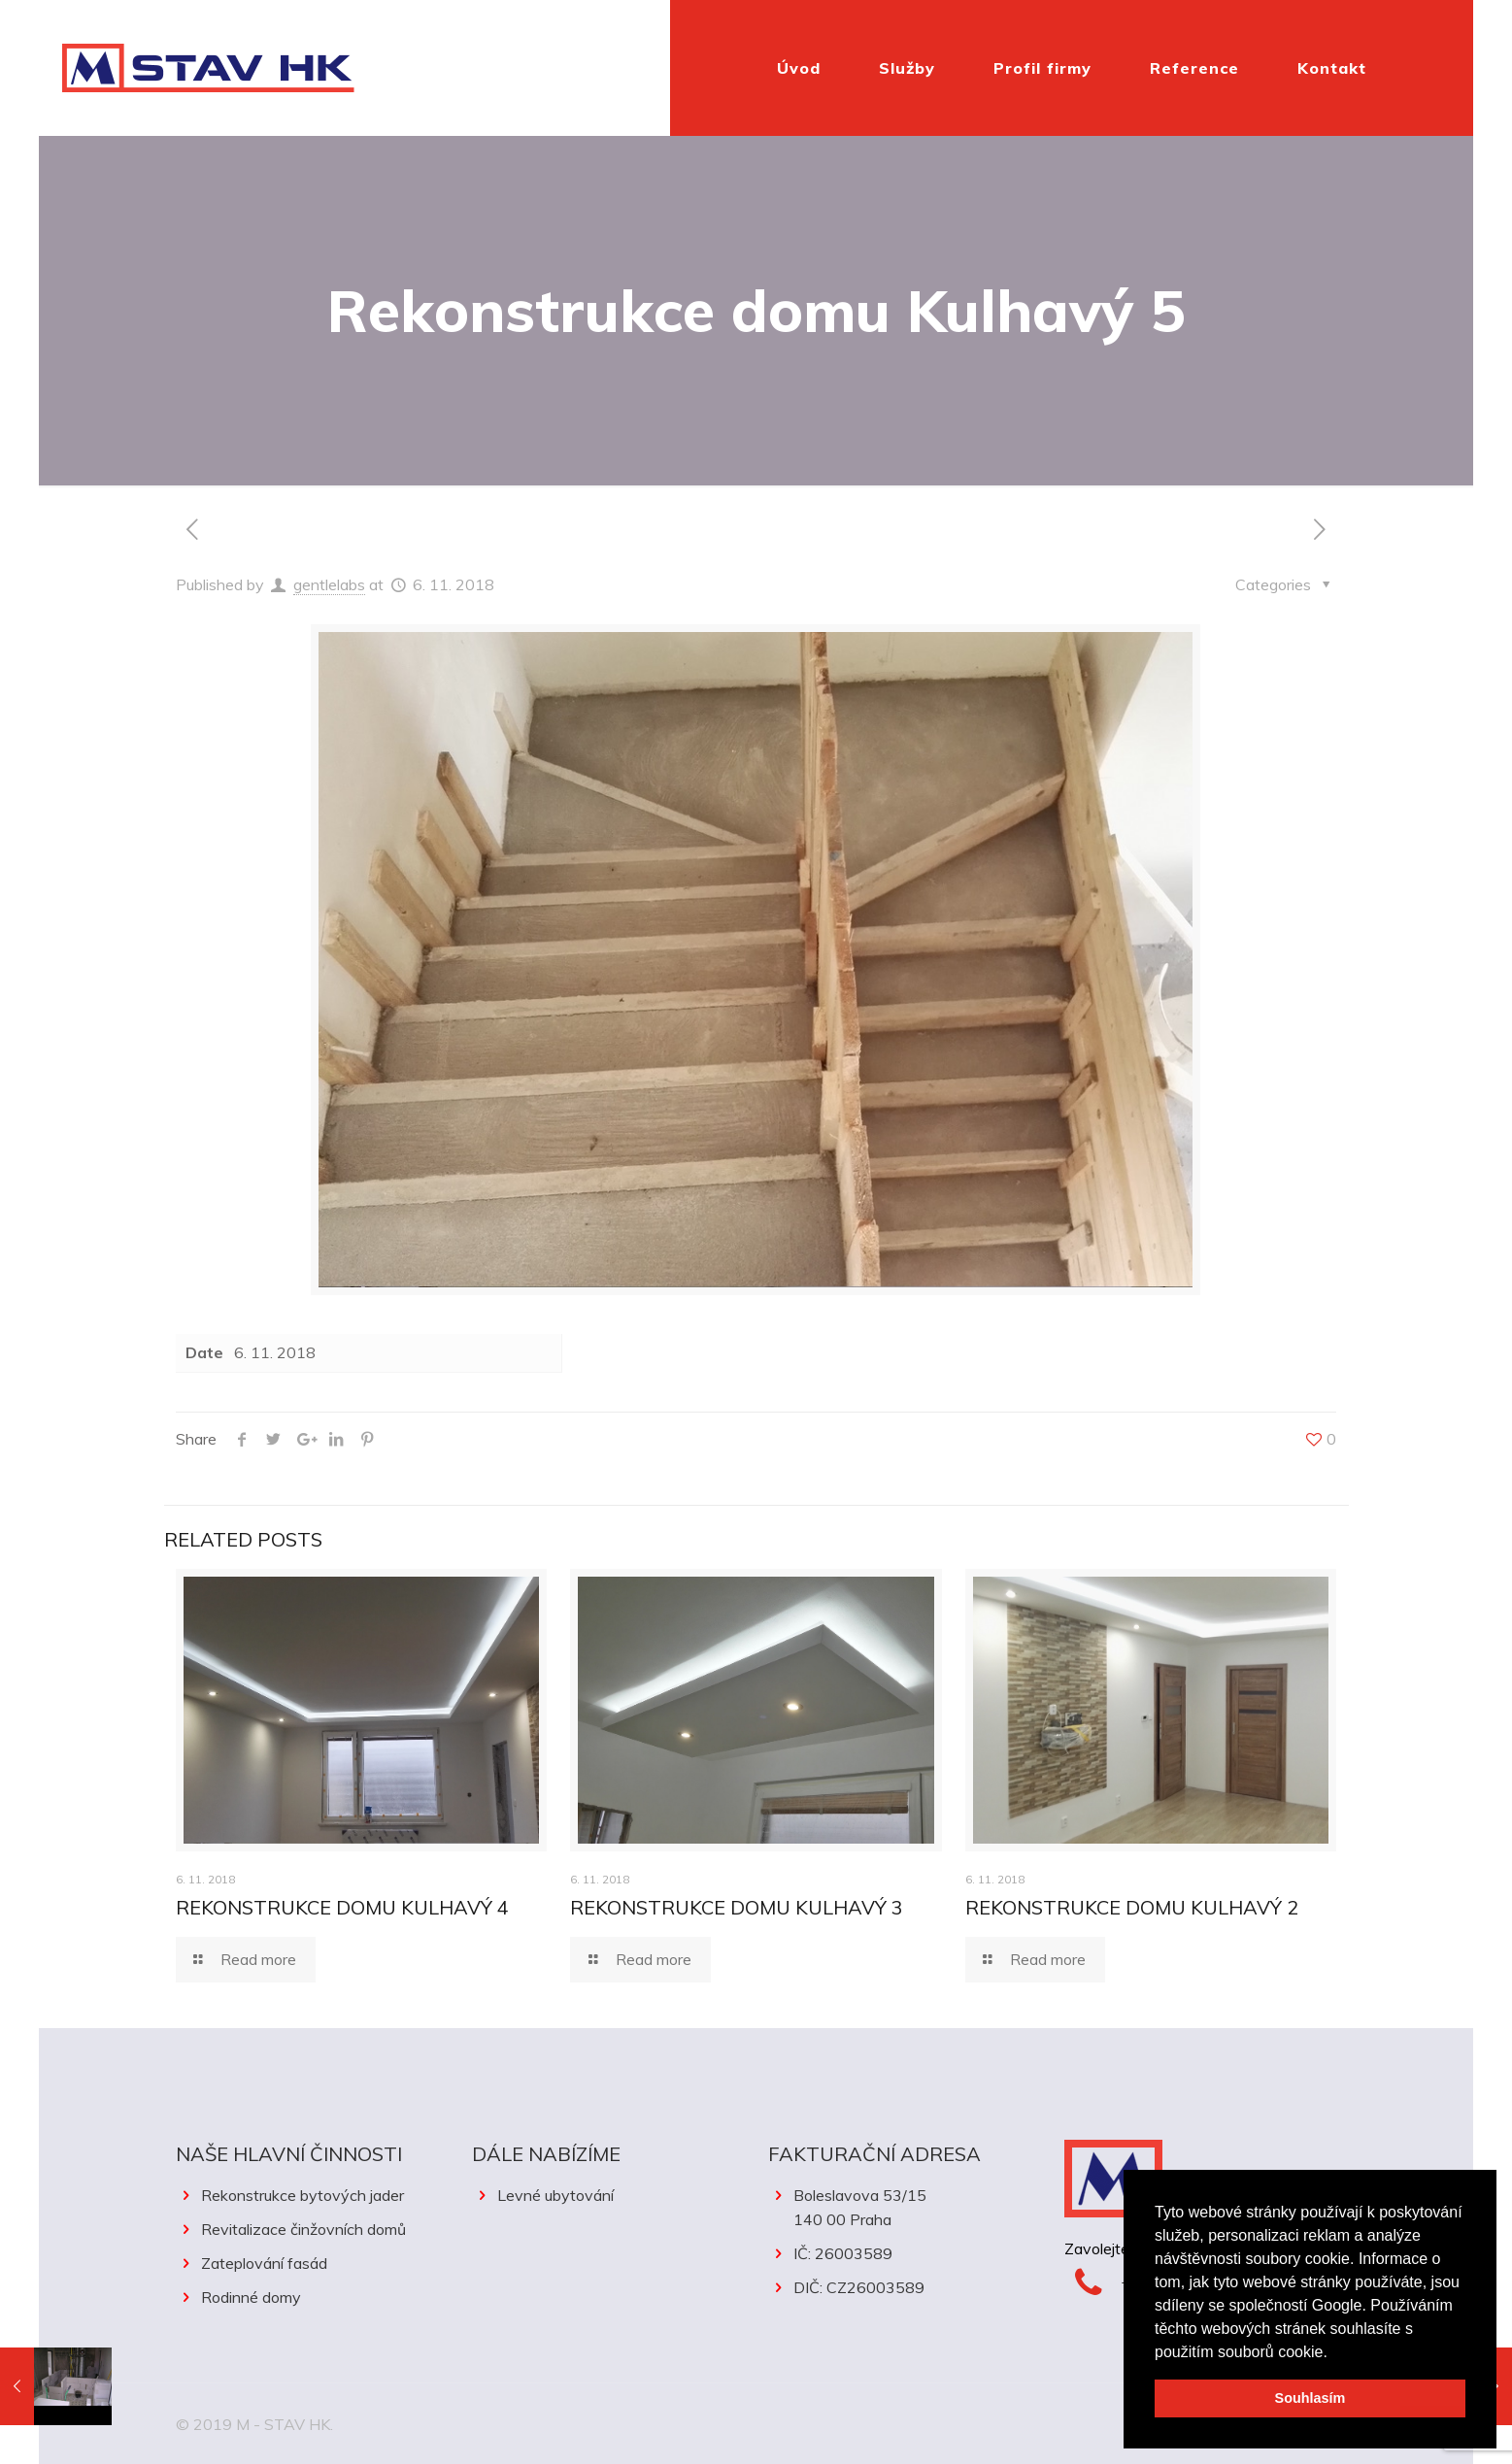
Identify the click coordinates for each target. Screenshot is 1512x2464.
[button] (1334, 2353)
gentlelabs (329, 584)
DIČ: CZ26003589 (858, 2287)
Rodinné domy (251, 2297)
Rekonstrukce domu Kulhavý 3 (736, 1907)
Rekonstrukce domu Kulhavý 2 (1131, 1907)
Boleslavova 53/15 (904, 2208)
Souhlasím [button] (1310, 2398)
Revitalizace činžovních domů (303, 2229)
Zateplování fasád (264, 2263)
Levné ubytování (555, 2195)
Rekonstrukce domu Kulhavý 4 (342, 1907)
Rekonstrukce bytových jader (302, 2195)
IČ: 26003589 (842, 2253)
